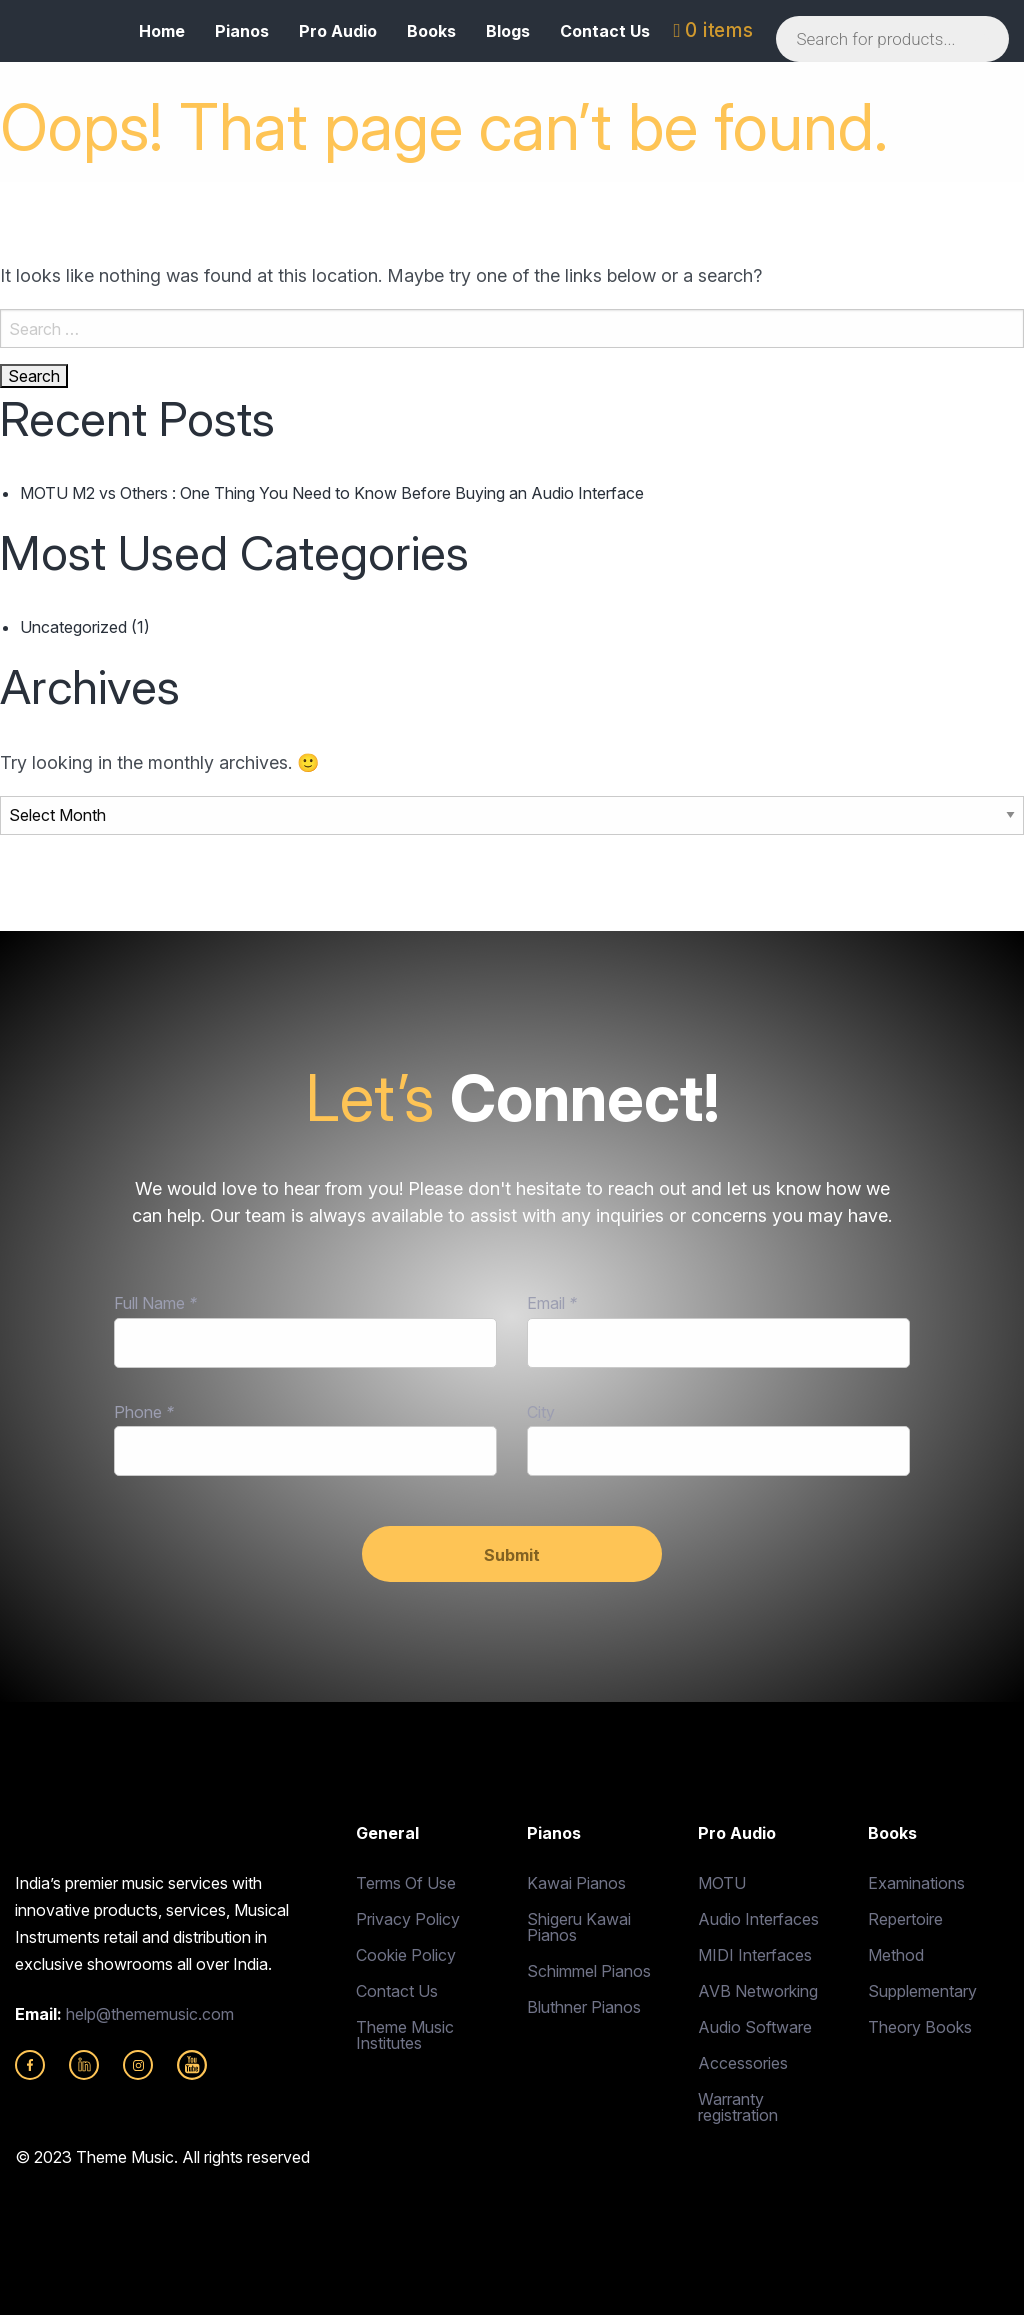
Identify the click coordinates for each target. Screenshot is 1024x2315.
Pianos (242, 31)
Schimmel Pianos (589, 1971)
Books (431, 31)
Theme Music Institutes (405, 2035)
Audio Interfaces (758, 1919)
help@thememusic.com (150, 2014)
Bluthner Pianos (584, 2007)
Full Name (155, 1303)
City (541, 1412)
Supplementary (922, 1991)
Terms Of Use (406, 1883)
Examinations (916, 1883)
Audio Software (755, 2027)
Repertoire (905, 1919)
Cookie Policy (406, 1955)
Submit (512, 1555)
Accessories (743, 2063)
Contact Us (605, 31)
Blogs (508, 31)
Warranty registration (738, 2107)
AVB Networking (758, 1991)
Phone (144, 1412)
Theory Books (920, 2027)
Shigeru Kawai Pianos (579, 1927)
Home (162, 31)
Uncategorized (73, 627)
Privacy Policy (408, 1919)
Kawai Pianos (576, 1883)
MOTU (722, 1883)
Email (552, 1303)
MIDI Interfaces (755, 1955)
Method (896, 1955)
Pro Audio (338, 31)
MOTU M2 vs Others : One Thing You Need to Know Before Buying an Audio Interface (332, 493)
